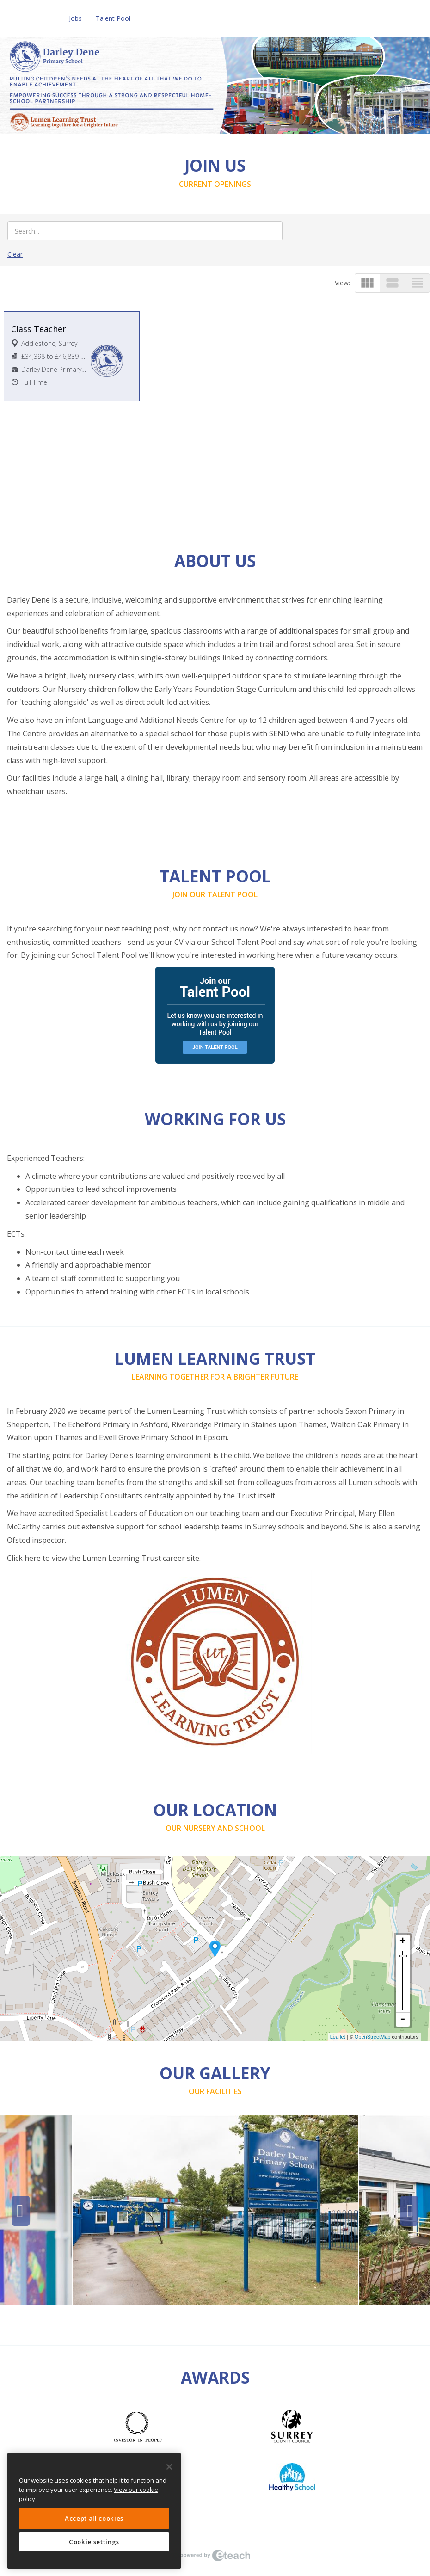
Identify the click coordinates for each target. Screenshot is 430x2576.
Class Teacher (38, 328)
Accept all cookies (94, 2518)
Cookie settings (94, 2542)
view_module (367, 283)
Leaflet (337, 2037)
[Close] (169, 2467)
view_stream (392, 283)
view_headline (417, 283)
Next (409, 2211)
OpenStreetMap (373, 2037)
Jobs (75, 18)
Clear (15, 254)
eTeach (215, 2555)
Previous (21, 2211)
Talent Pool (113, 18)
